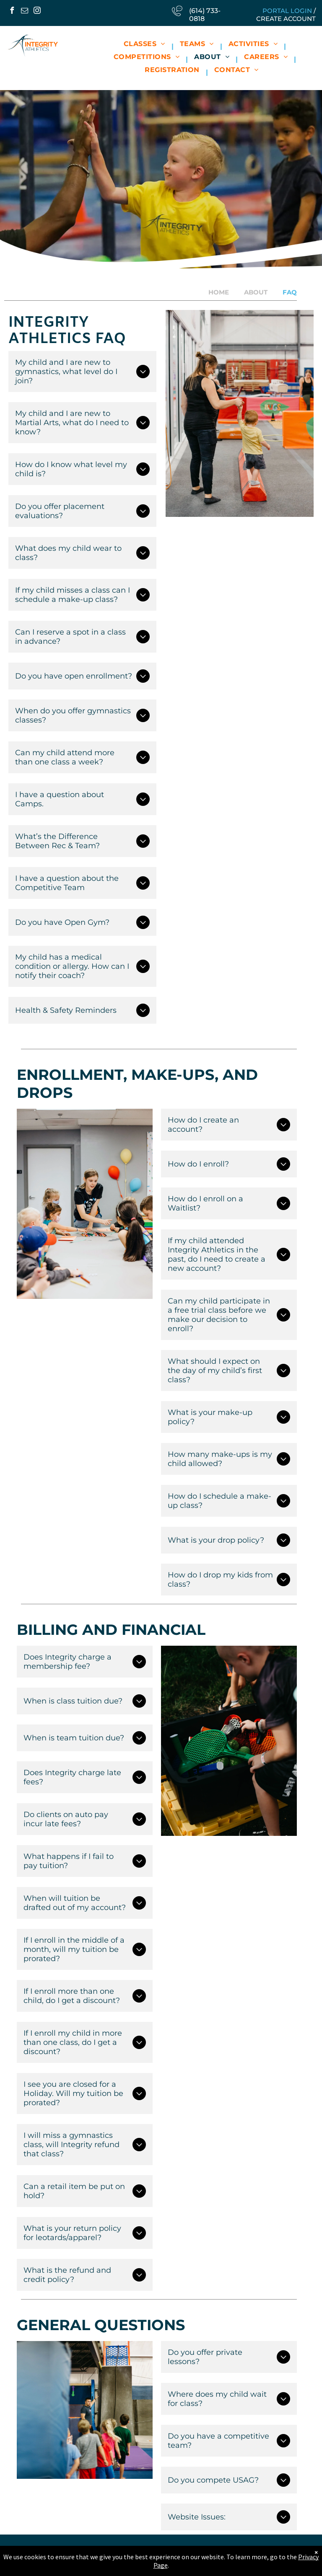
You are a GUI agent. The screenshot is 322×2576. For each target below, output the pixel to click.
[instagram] (36, 11)
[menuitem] (145, 46)
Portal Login (287, 11)
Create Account (286, 19)
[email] (24, 11)
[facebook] (11, 11)
